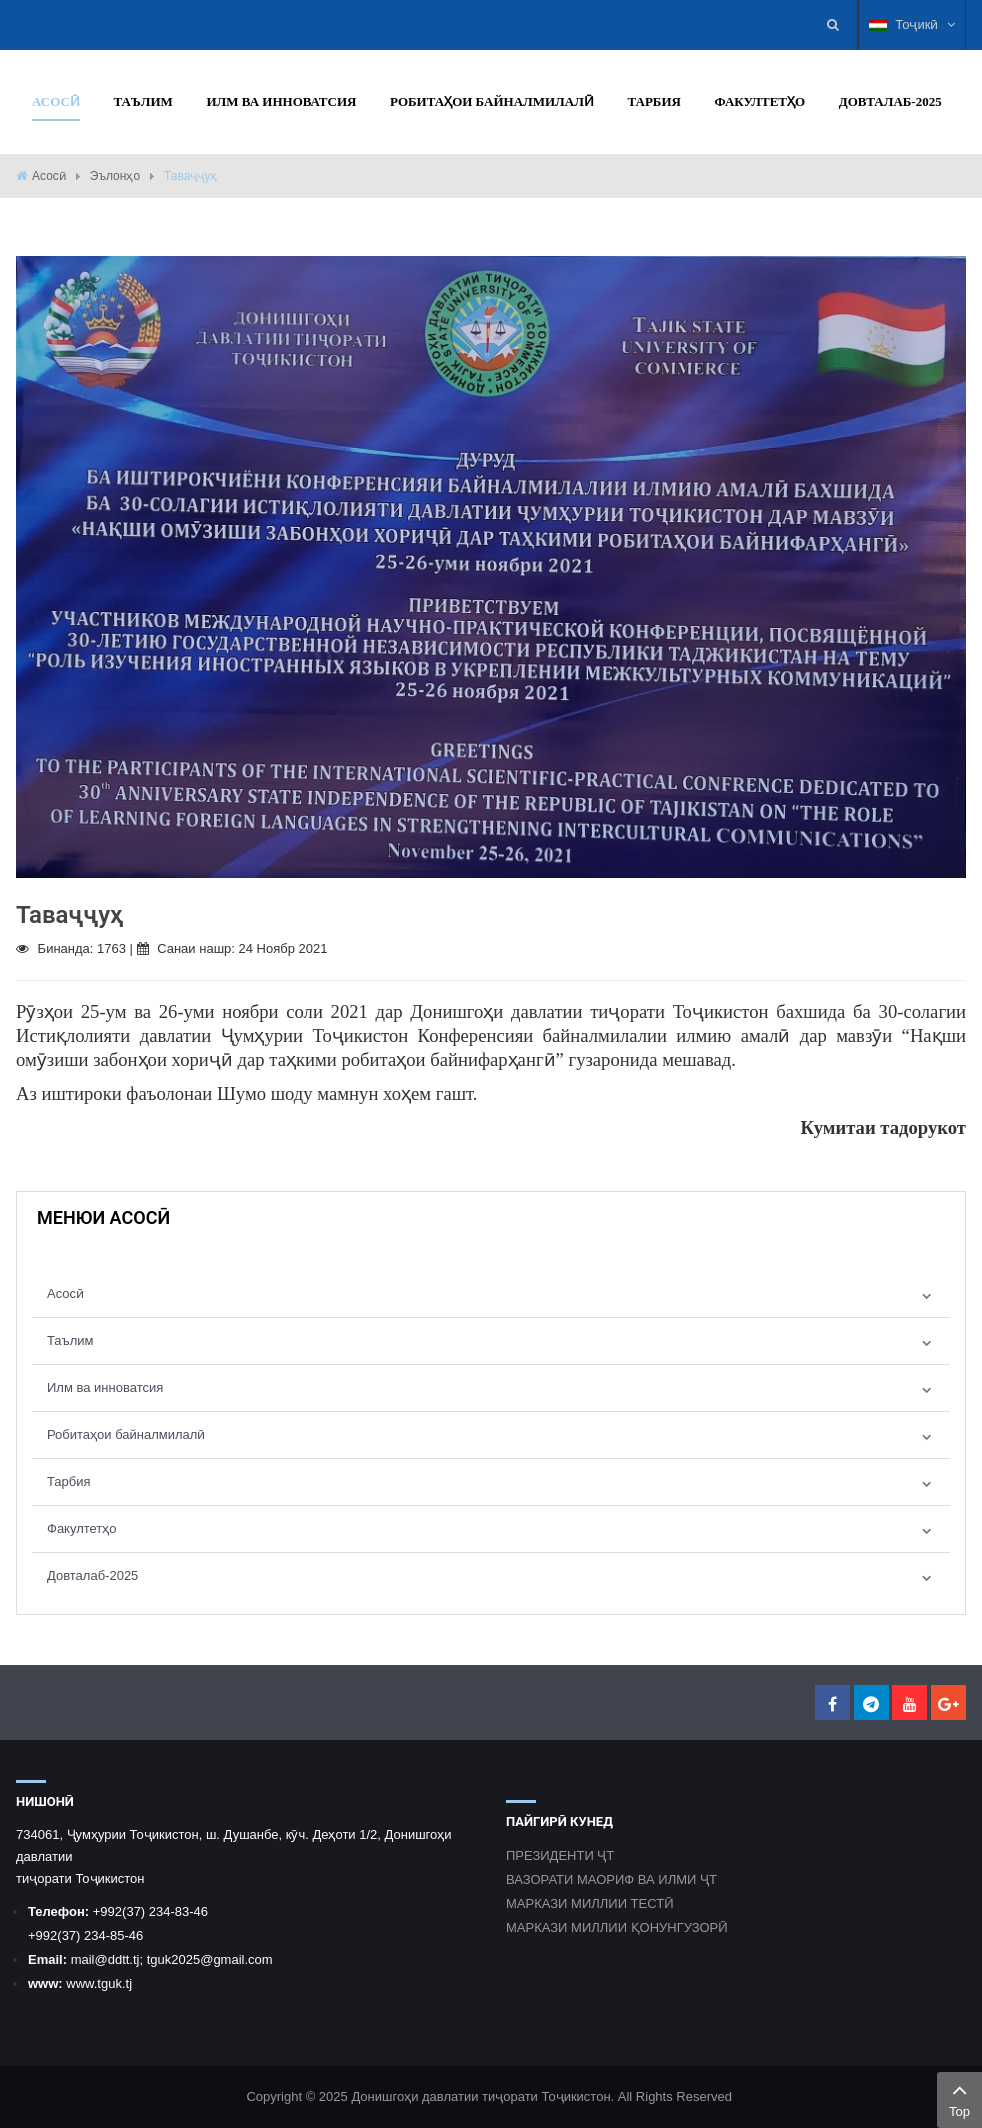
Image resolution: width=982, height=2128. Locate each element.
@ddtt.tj (116, 1959)
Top (959, 2098)
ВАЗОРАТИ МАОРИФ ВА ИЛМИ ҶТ (611, 1879)
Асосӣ (49, 176)
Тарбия (69, 1481)
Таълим (70, 1340)
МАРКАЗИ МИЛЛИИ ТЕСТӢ (590, 1903)
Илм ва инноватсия (105, 1387)
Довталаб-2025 (92, 1575)
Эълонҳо (115, 176)
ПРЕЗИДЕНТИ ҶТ (560, 1855)
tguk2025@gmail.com (210, 1959)
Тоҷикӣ (912, 24)
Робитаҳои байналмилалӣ (126, 1434)
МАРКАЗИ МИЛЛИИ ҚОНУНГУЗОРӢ (617, 1927)
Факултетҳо (82, 1528)
